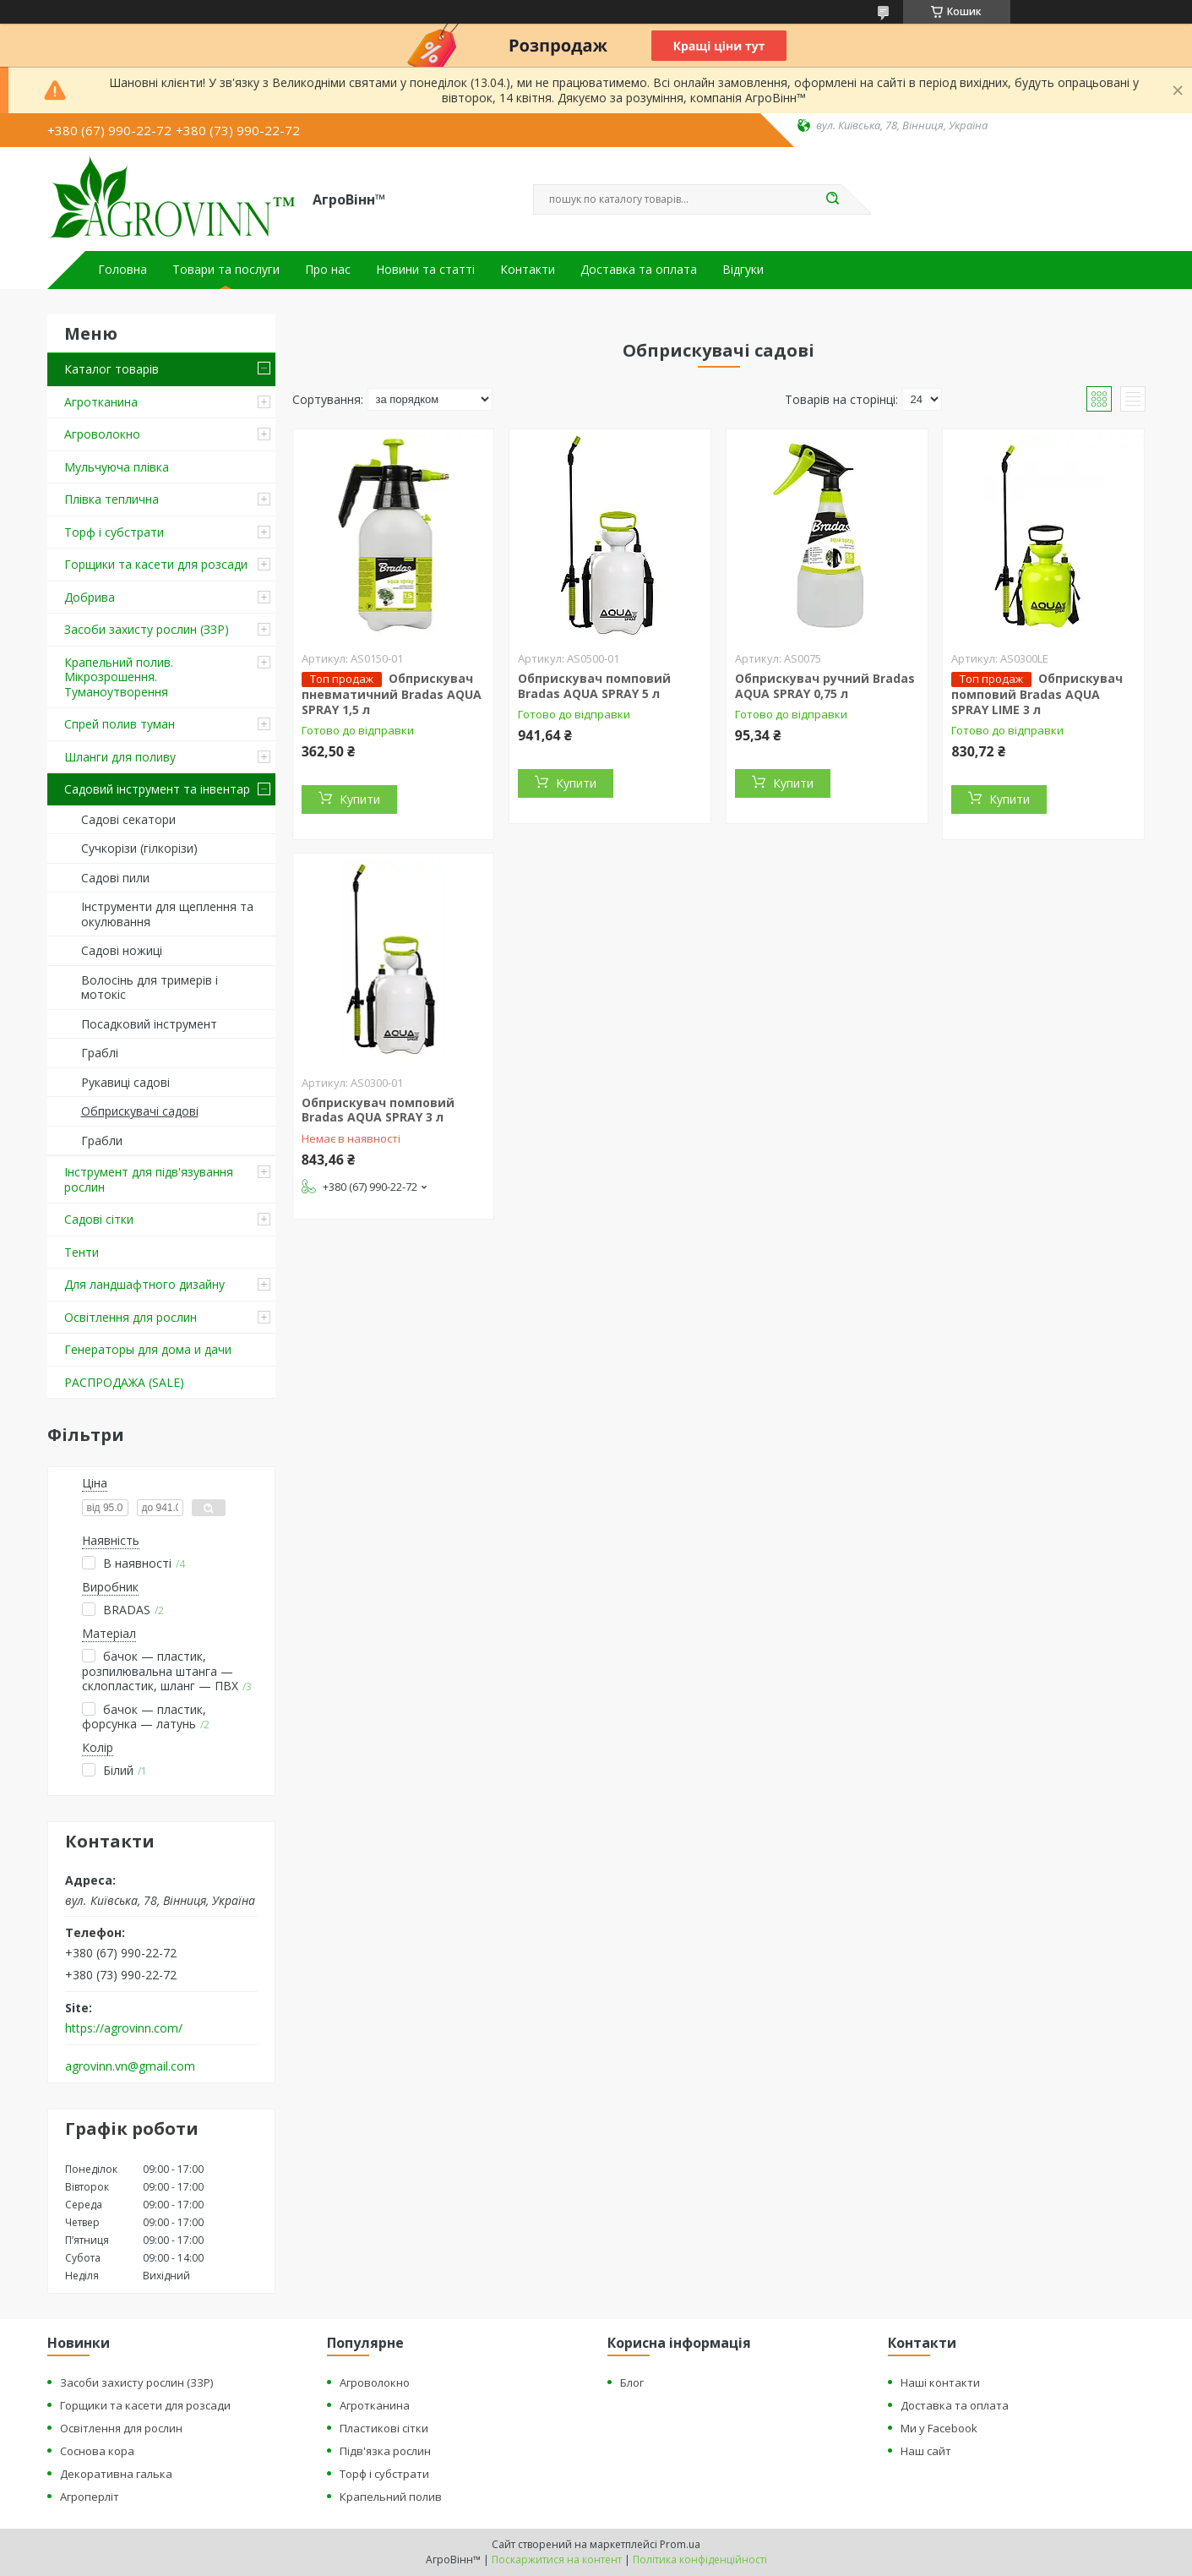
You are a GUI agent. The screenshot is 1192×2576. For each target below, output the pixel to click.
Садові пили (115, 878)
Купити (360, 799)
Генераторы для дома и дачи (147, 1349)
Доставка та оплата (638, 270)
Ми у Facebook (939, 2428)
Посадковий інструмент (149, 1024)
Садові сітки (98, 1219)
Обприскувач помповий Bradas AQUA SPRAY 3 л (378, 1110)
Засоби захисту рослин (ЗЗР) (146, 629)
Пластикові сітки (384, 2428)
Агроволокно (102, 434)
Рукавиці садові (125, 1082)
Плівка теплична (111, 499)
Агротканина (101, 402)
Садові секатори (128, 819)
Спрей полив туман (119, 724)
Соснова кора (97, 2451)
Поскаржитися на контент (557, 2559)
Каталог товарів (111, 369)
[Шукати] (833, 199)
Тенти (81, 1252)
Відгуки (743, 270)
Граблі (99, 1053)
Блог (632, 2382)
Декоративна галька (116, 2473)
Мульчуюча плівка (116, 467)
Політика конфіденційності (700, 2559)
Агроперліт (89, 2496)
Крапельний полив (391, 2496)
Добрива (89, 597)
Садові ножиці (121, 950)
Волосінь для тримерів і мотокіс (149, 987)
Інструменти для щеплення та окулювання (167, 914)
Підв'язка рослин (385, 2451)
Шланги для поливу (120, 757)
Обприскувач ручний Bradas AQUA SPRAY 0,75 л (825, 685)
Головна (122, 270)
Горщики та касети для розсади (156, 564)
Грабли (101, 1140)
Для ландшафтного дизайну (144, 1284)
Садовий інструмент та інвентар (157, 789)
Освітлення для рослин (130, 1317)
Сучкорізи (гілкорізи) (139, 848)
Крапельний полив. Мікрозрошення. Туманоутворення (118, 677)
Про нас (328, 270)
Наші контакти (940, 2382)
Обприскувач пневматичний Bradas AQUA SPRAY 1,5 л (392, 694)
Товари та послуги (226, 270)
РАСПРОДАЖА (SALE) (124, 1382)
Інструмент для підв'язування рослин (148, 1179)
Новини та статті (425, 270)
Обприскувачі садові (140, 1111)
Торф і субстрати (114, 532)
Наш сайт (926, 2451)
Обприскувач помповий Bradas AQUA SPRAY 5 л (594, 685)
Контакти (527, 270)
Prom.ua (680, 2544)
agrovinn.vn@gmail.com (130, 2066)
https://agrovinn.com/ (123, 2028)
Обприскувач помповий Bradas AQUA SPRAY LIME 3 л (1037, 694)
